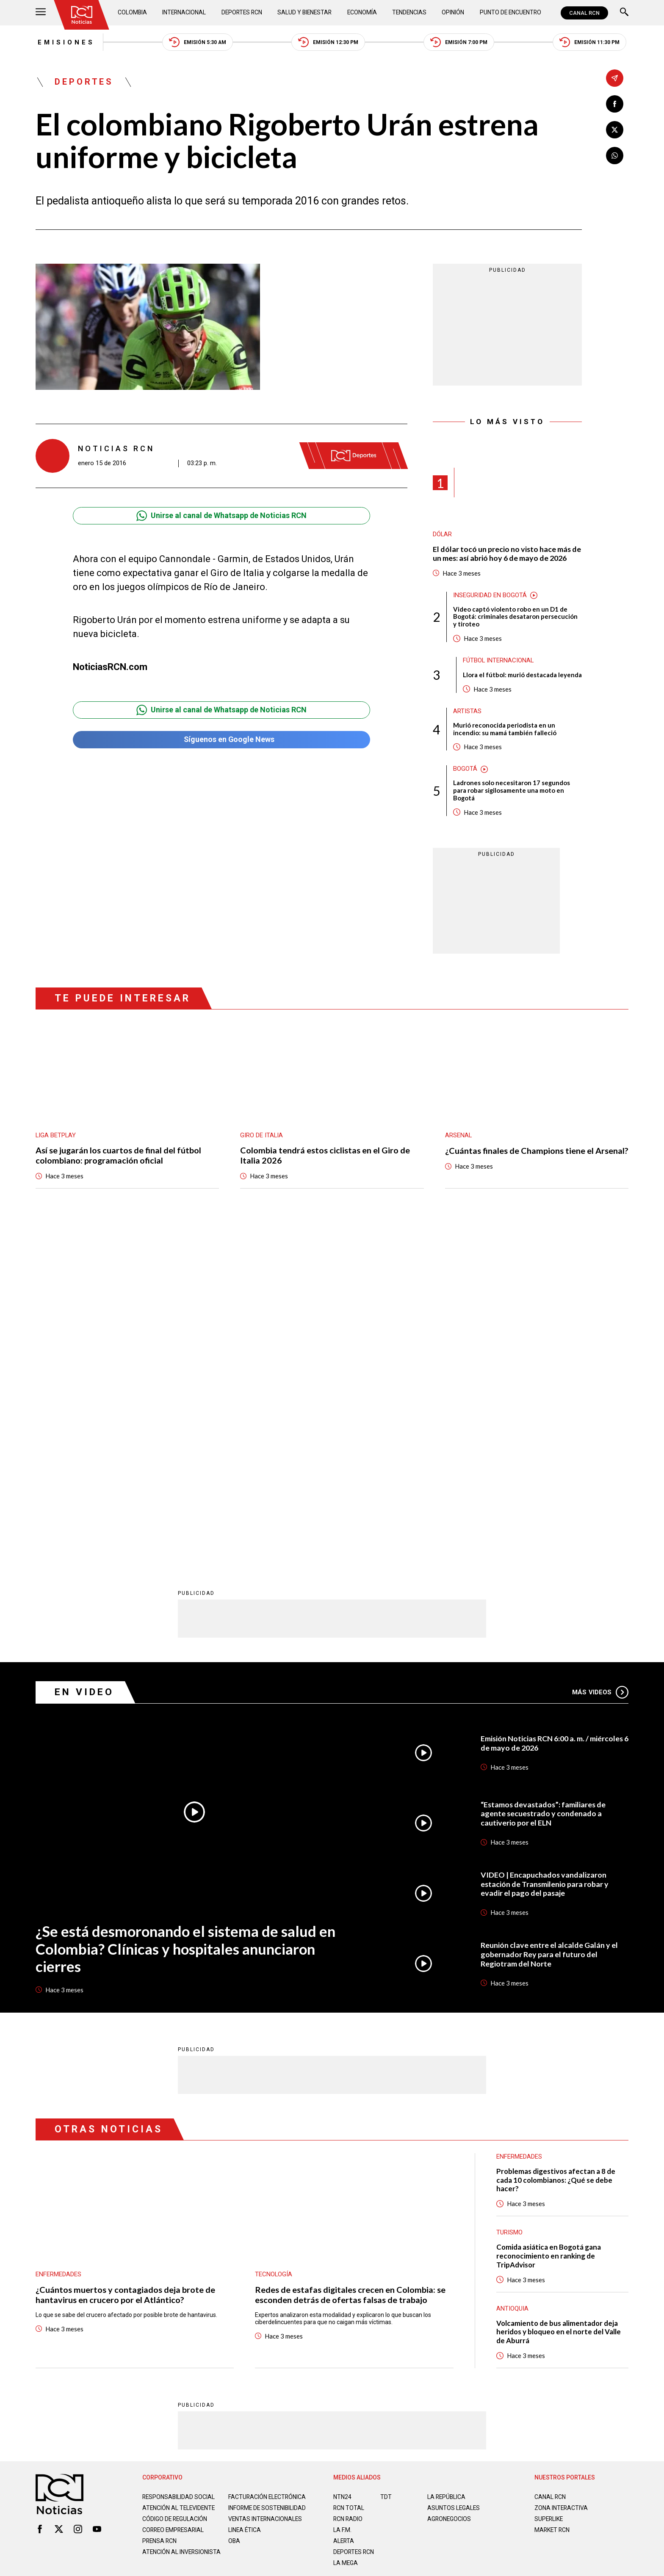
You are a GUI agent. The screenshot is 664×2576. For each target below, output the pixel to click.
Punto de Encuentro (509, 12)
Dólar (442, 535)
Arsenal (458, 1136)
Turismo (509, 1901)
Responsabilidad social (179, 2165)
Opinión (452, 12)
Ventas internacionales (266, 2194)
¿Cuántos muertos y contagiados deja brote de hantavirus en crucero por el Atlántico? (126, 1963)
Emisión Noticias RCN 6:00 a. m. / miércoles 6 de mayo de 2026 (552, 1410)
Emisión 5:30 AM (196, 42)
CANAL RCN (584, 13)
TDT (386, 2165)
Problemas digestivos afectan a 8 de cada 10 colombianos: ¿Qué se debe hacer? (556, 1848)
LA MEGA (345, 2231)
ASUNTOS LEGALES (454, 2176)
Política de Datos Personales (313, 2269)
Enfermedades (58, 1942)
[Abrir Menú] (41, 13)
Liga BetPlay (56, 1136)
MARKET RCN (552, 2198)
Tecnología (274, 1942)
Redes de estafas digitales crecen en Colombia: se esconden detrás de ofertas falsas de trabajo (350, 1963)
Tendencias (409, 12)
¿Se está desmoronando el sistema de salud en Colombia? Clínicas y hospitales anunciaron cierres (184, 1616)
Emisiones (64, 42)
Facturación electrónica (267, 2165)
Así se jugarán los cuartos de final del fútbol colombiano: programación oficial (119, 1157)
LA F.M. (342, 2198)
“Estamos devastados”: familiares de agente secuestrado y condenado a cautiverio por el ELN (544, 1481)
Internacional (184, 12)
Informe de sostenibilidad (251, 2180)
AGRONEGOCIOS (449, 2187)
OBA (234, 2216)
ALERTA (344, 2209)
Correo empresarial (174, 2205)
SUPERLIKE (549, 2187)
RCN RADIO (348, 2187)
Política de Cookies (393, 2269)
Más (600, 1359)
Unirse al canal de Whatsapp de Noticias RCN (221, 516)
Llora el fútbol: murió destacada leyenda (522, 675)
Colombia (132, 12)
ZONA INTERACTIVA (561, 2176)
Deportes (84, 82)
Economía (362, 12)
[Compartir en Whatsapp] (614, 155)
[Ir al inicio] (81, 15)
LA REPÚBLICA (447, 2165)
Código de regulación (175, 2194)
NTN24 (342, 2165)
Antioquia (512, 1977)
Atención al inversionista (163, 2230)
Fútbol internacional (498, 661)
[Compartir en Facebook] (614, 104)
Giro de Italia (261, 1136)
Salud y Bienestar (305, 12)
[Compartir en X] (614, 129)
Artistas (467, 712)
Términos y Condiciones (466, 2269)
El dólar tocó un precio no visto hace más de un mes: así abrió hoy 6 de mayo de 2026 (507, 554)
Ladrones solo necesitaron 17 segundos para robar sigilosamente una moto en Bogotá (511, 791)
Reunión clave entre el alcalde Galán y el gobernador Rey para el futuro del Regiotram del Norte (549, 1622)
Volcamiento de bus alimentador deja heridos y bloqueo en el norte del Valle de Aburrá (559, 2000)
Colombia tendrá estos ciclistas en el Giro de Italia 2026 (325, 1157)
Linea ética (245, 2205)
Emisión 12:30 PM (328, 42)
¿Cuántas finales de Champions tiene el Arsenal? (519, 1157)
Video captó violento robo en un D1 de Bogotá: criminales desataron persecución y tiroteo (515, 617)
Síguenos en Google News (221, 740)
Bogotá (465, 770)
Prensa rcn (160, 2216)
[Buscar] (624, 13)
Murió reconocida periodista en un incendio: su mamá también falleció (504, 729)
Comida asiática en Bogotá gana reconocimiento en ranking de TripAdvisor (549, 1924)
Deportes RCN (242, 12)
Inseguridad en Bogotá (490, 596)
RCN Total (349, 2176)
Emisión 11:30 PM (591, 42)
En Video (84, 1359)
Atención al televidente (179, 2176)
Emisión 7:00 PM (460, 42)
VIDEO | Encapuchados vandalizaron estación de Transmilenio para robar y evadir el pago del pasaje (545, 1552)
